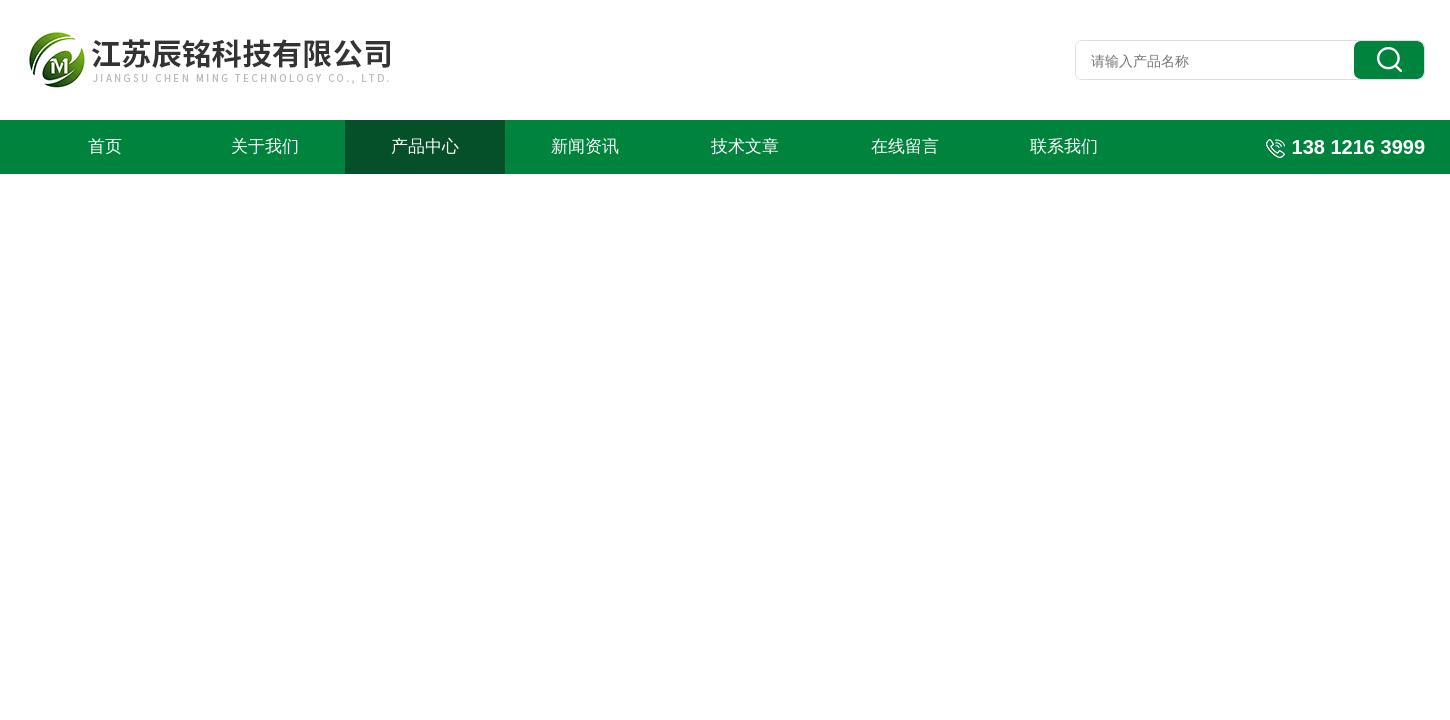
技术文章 (745, 146)
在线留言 (905, 146)
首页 (105, 146)
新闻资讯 (585, 146)
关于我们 (265, 146)
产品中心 (425, 146)
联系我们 (1064, 146)
